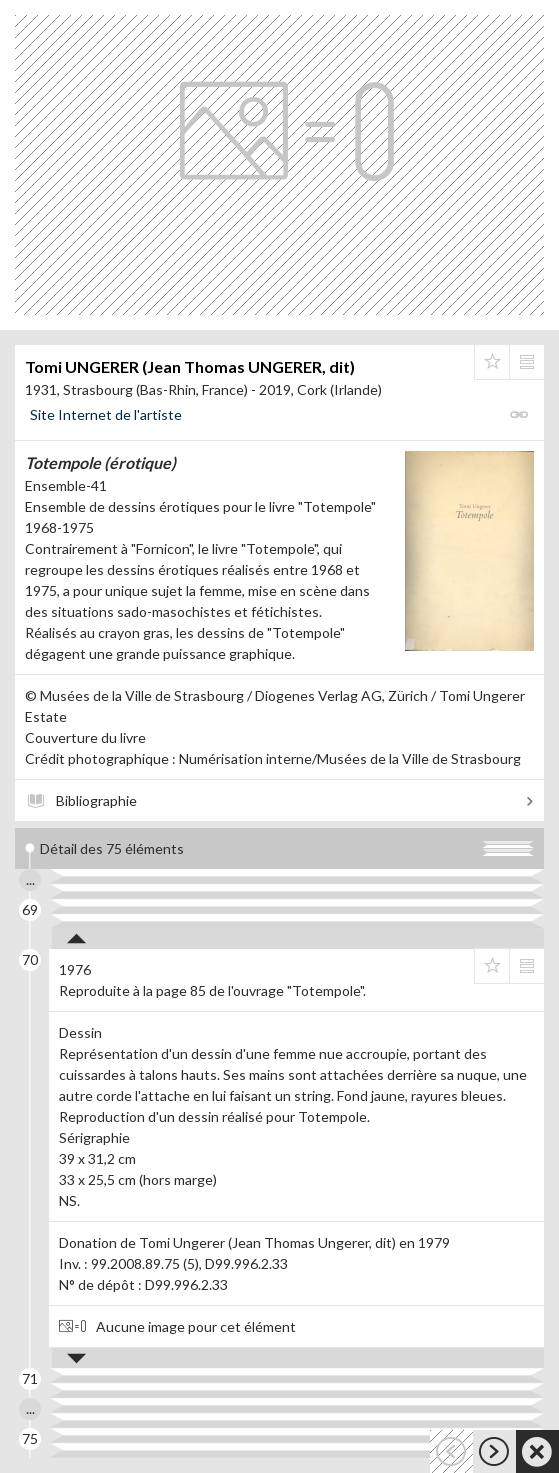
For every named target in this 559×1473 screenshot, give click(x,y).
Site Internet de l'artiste (106, 414)
